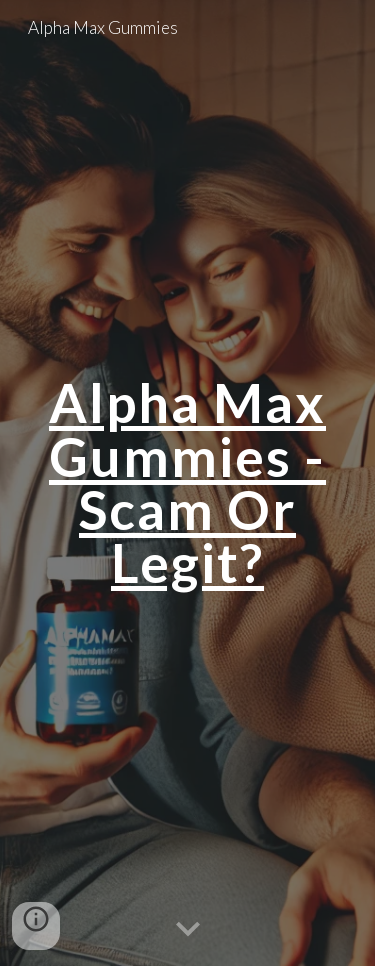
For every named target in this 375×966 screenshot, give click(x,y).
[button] (188, 930)
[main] (188, 482)
